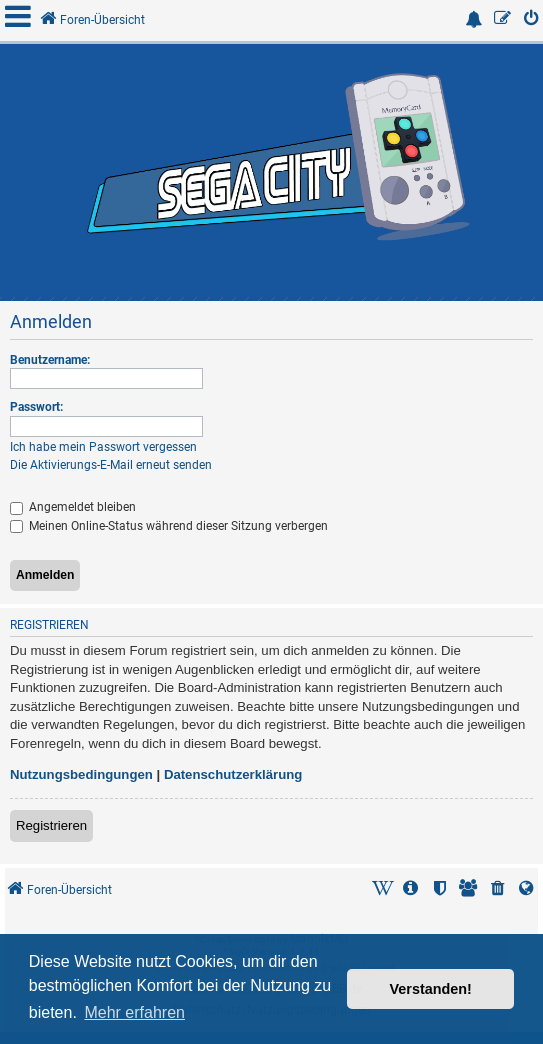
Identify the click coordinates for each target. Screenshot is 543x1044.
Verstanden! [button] (431, 989)
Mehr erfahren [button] (134, 1012)
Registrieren (51, 825)
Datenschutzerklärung (233, 774)
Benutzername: (50, 360)
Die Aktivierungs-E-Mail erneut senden (111, 465)
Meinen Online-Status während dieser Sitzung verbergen (169, 526)
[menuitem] (532, 20)
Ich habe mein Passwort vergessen (103, 447)
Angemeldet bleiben (73, 507)
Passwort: (36, 407)
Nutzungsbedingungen (81, 774)
